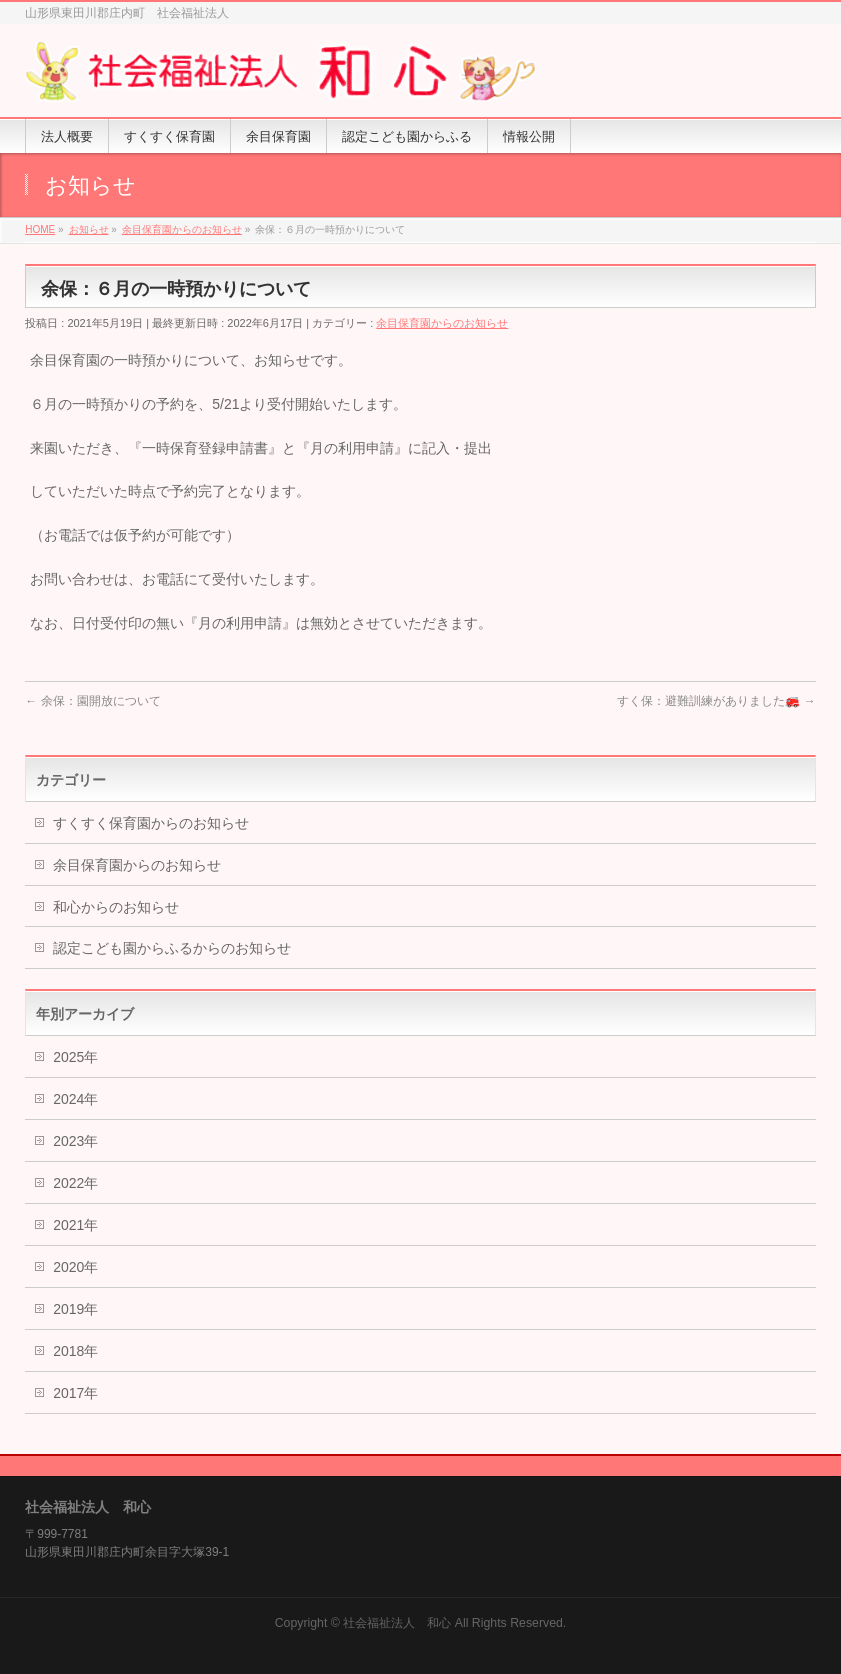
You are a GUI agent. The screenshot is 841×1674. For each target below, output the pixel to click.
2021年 (75, 1225)
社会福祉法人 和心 (397, 1623)
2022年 (75, 1183)
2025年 (75, 1057)
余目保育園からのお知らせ (442, 323)
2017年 (75, 1393)
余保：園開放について (92, 701)
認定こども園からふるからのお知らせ (172, 948)
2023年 (75, 1141)
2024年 (75, 1099)
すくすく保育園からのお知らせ (151, 823)
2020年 (75, 1267)
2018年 (75, 1351)
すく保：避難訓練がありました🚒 (716, 701)
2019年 (75, 1309)
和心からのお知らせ (116, 907)
